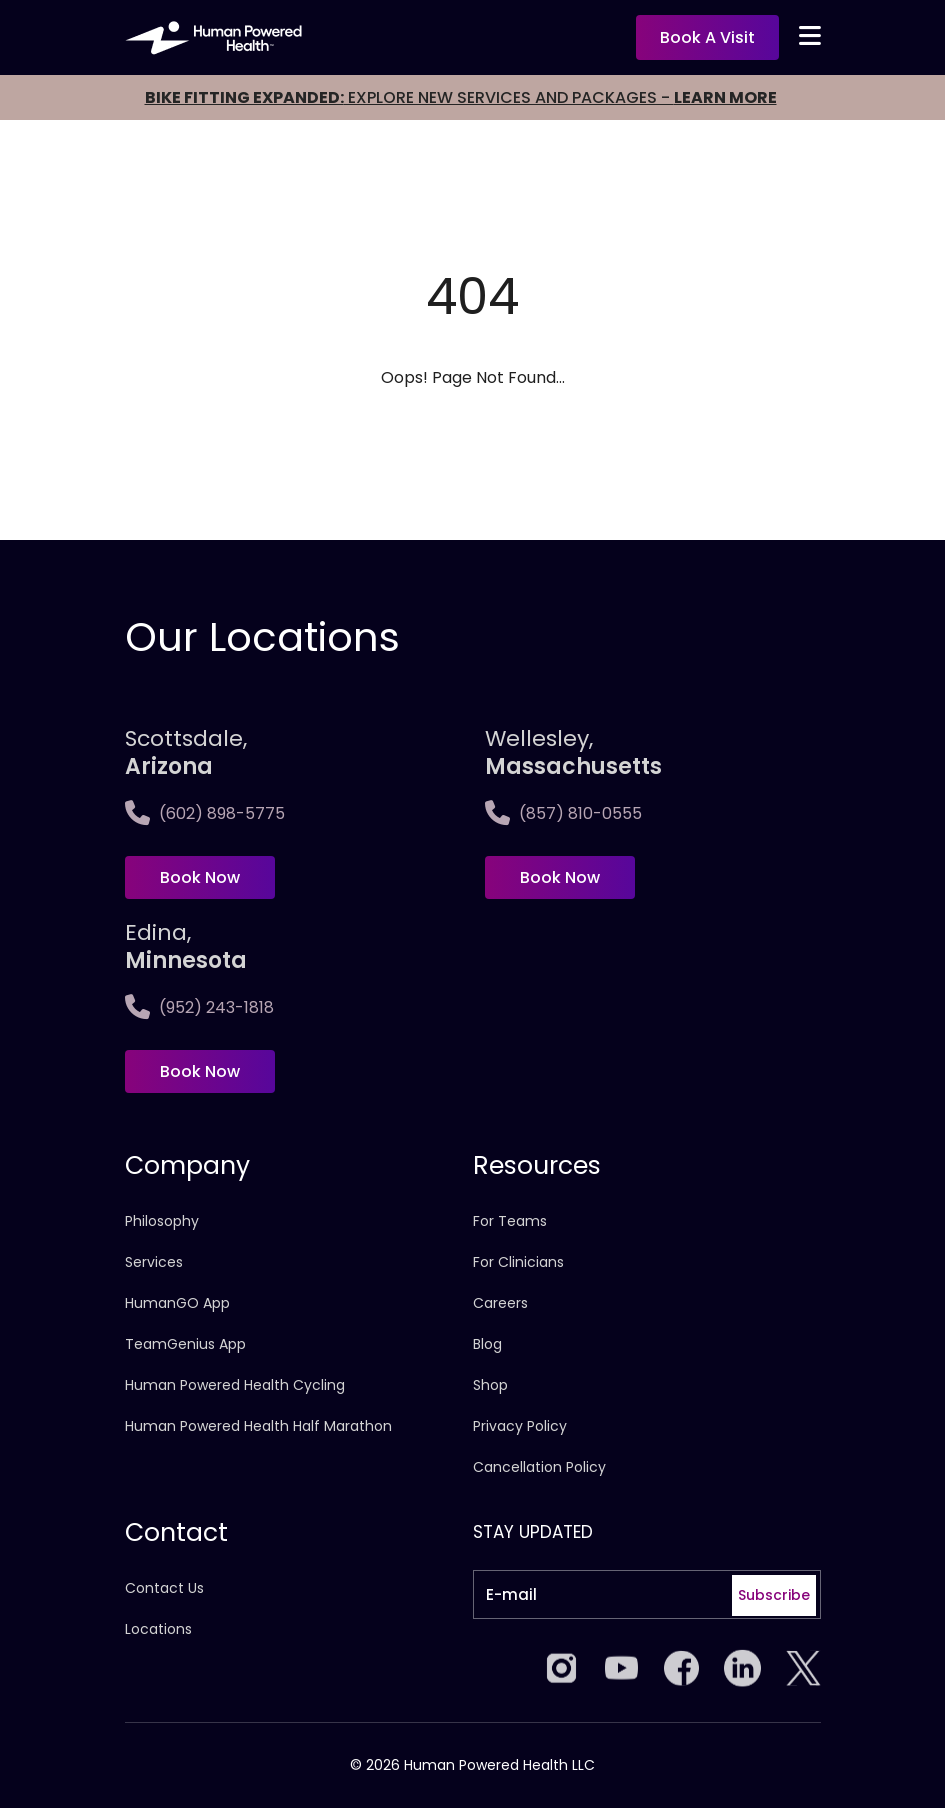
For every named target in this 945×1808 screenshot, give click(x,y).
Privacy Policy (520, 1426)
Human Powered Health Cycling (235, 1385)
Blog (487, 1344)
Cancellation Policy (539, 1467)
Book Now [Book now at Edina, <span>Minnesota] (200, 1071)
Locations (158, 1629)
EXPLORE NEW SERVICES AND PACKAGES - (461, 97)
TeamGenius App (185, 1344)
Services (154, 1262)
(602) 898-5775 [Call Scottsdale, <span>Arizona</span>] (205, 813)
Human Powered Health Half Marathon (258, 1426)
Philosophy (162, 1221)
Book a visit (707, 37)
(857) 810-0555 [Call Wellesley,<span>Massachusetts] (563, 813)
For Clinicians (518, 1262)
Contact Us (164, 1588)
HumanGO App (177, 1303)
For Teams (510, 1221)
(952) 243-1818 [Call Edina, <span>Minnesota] (199, 1007)
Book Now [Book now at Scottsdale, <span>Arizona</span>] (200, 877)
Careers (500, 1303)
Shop (490, 1385)
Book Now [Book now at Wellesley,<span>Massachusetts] (560, 877)
